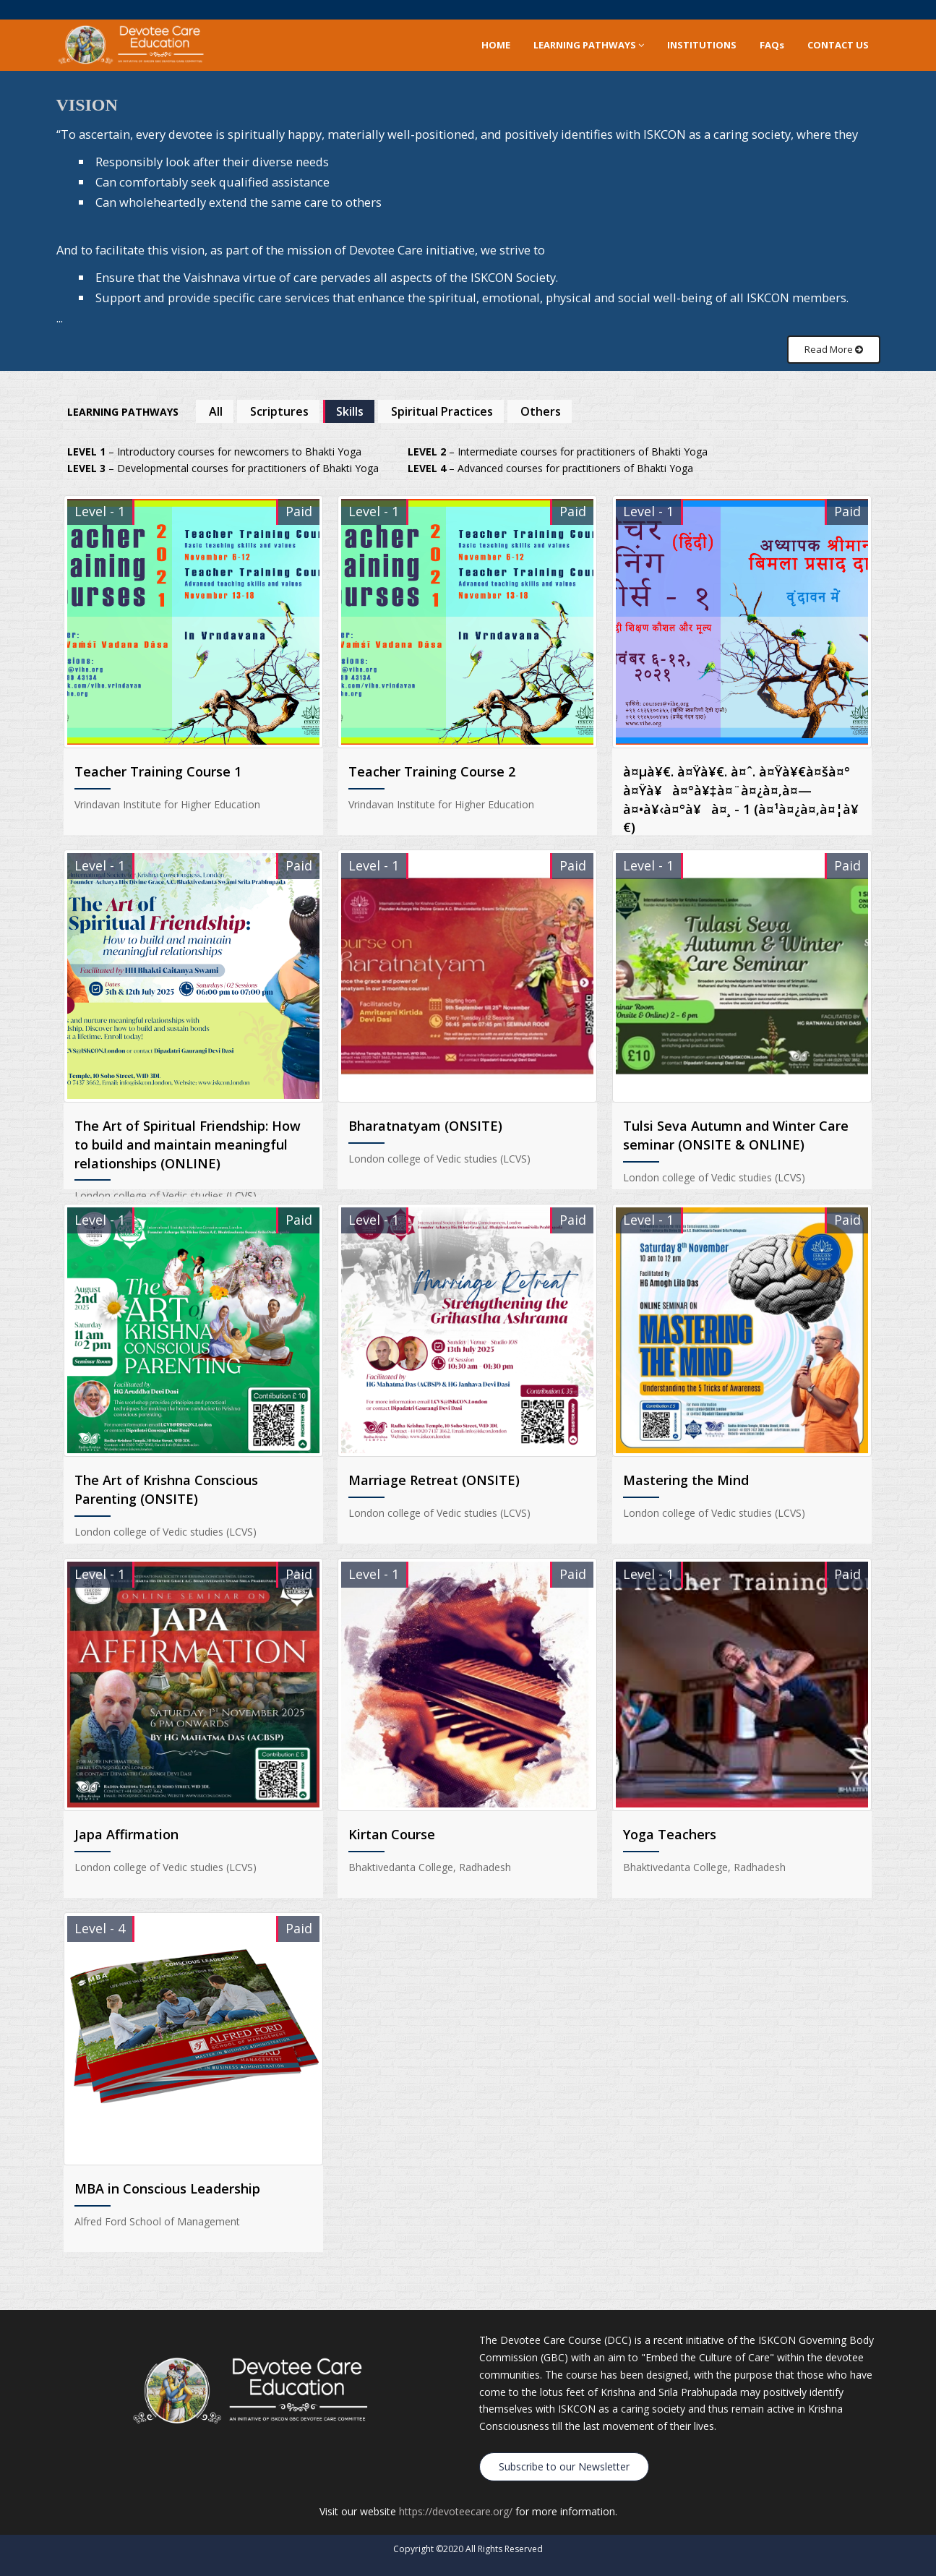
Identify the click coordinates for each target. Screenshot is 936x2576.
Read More (833, 349)
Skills (350, 411)
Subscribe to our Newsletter (564, 2461)
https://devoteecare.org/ (455, 2506)
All (216, 411)
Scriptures (279, 411)
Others (540, 411)
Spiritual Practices (442, 411)
